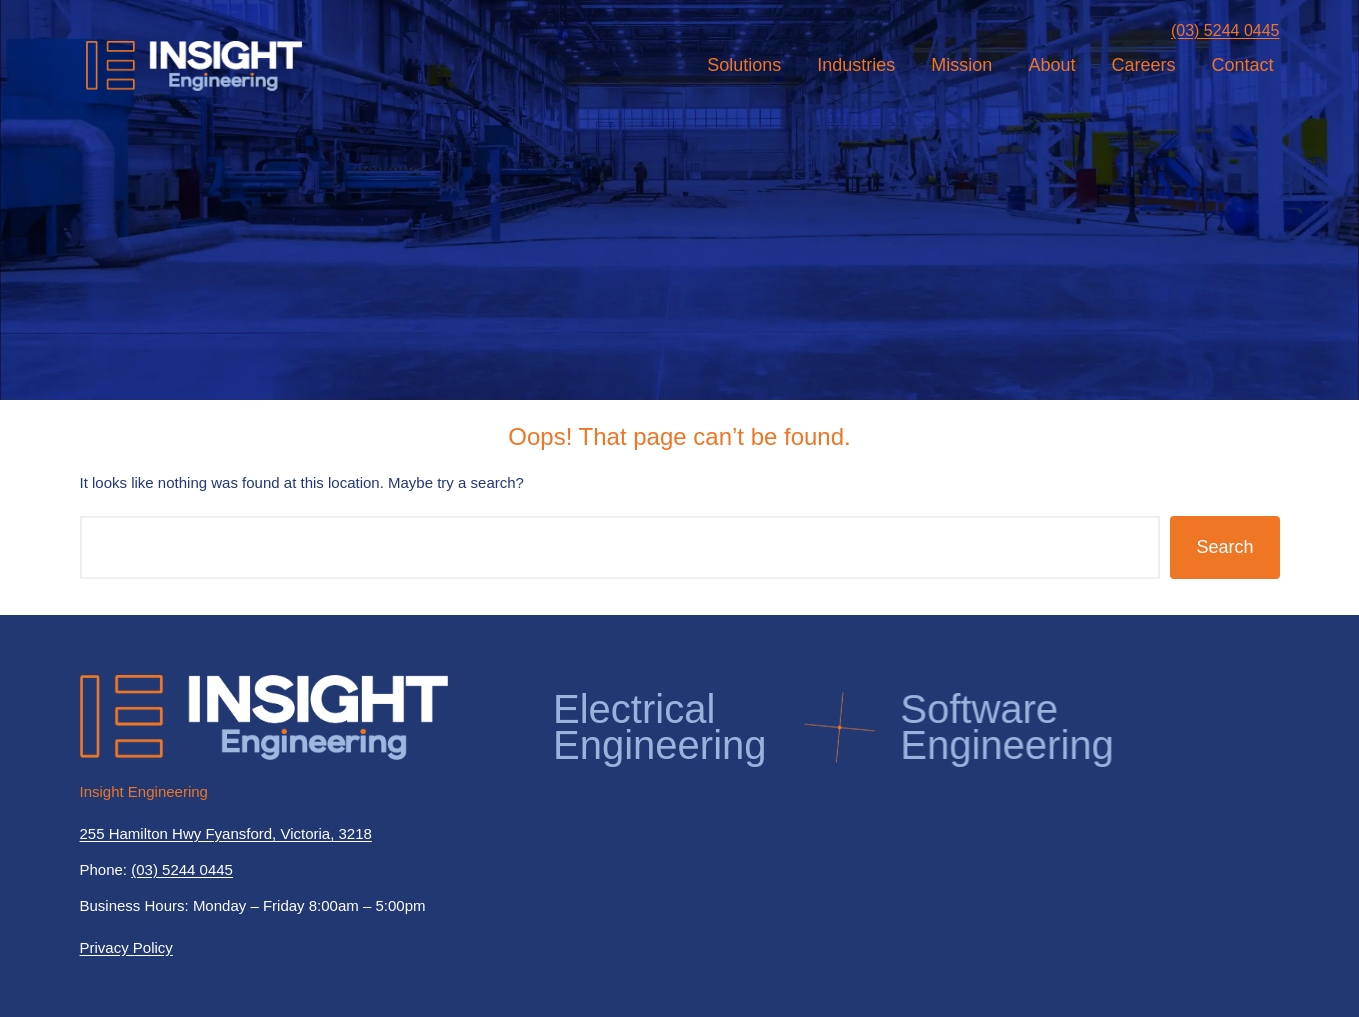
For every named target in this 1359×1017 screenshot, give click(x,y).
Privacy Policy (126, 947)
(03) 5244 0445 (1225, 30)
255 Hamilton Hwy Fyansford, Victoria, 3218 (226, 833)
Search (1224, 547)
